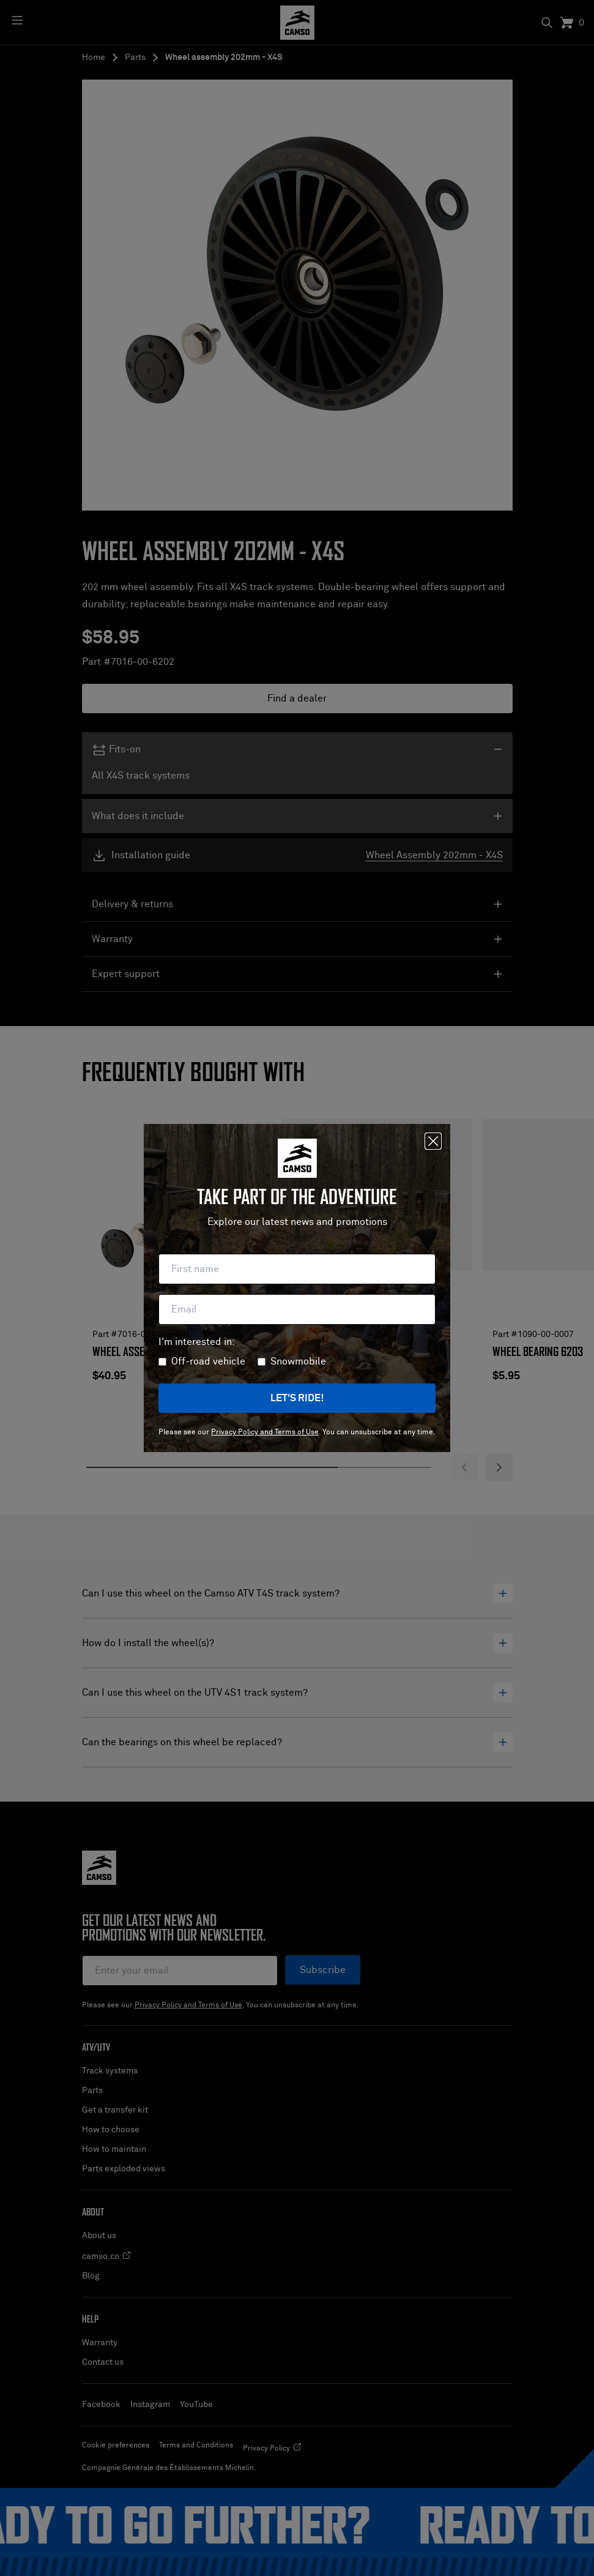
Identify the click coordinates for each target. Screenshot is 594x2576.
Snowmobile (298, 1361)
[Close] (433, 1141)
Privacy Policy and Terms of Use (265, 1432)
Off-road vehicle (208, 1361)
